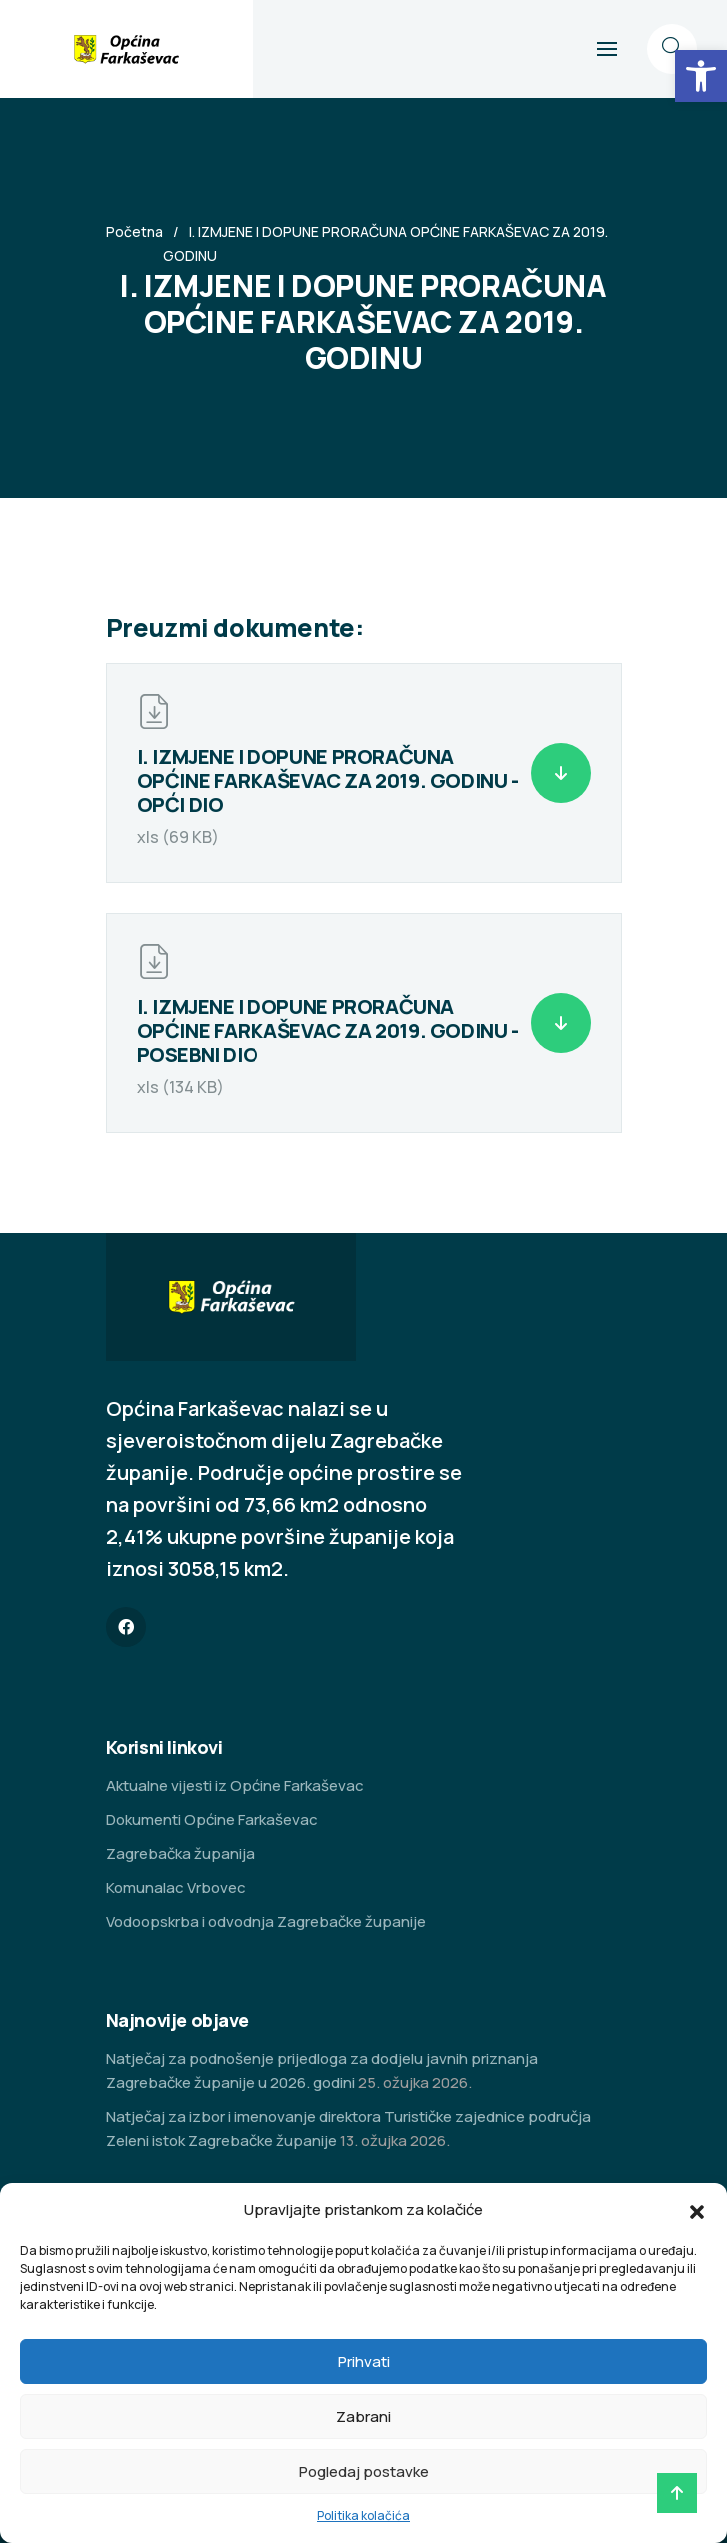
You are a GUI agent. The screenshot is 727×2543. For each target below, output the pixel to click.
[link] (701, 76)
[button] (697, 2210)
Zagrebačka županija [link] (180, 1853)
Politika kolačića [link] (363, 2515)
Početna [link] (134, 231)
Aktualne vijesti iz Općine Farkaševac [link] (235, 1785)
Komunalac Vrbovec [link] (176, 1887)
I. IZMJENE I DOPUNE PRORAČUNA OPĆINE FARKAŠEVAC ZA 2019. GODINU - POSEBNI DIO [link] (328, 1030)
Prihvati (364, 2361)
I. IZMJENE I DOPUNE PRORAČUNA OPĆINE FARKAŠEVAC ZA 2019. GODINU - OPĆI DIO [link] (328, 780)
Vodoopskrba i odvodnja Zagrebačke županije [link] (266, 1921)
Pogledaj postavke (364, 2471)
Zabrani (363, 2416)
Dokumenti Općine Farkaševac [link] (212, 1819)
